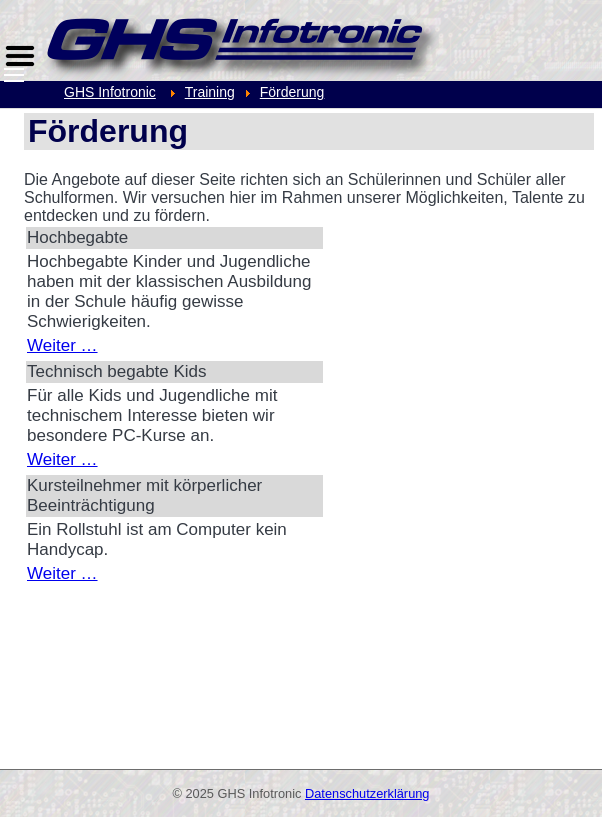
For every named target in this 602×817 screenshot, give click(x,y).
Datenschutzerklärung (367, 793)
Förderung (292, 92)
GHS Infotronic (110, 92)
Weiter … (62, 345)
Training (210, 92)
